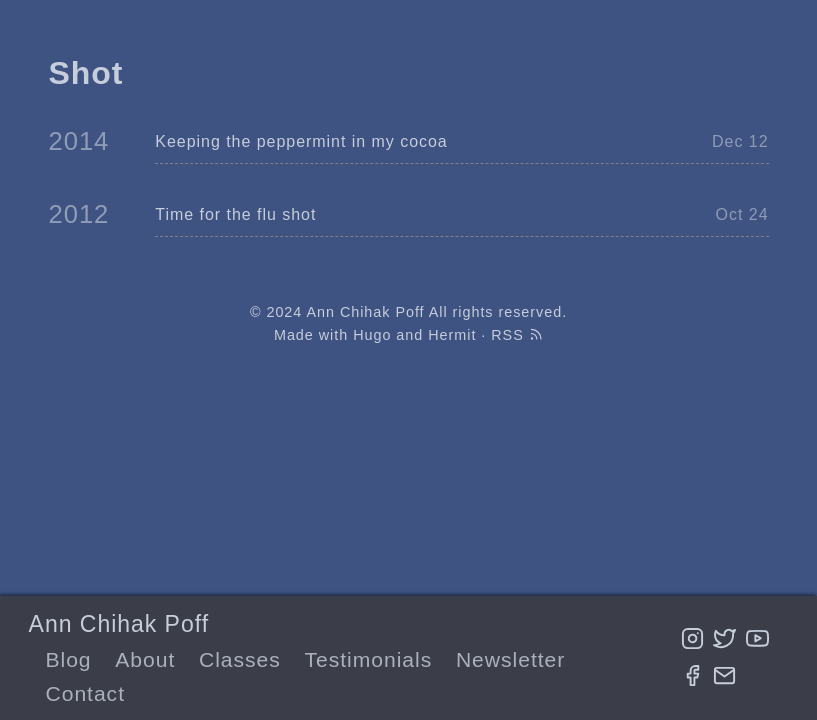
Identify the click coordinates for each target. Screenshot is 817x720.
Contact (84, 693)
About (145, 659)
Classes (240, 659)
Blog (68, 659)
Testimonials (369, 659)
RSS (517, 335)
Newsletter (510, 659)
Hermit (452, 335)
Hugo (372, 335)
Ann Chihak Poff (119, 624)
